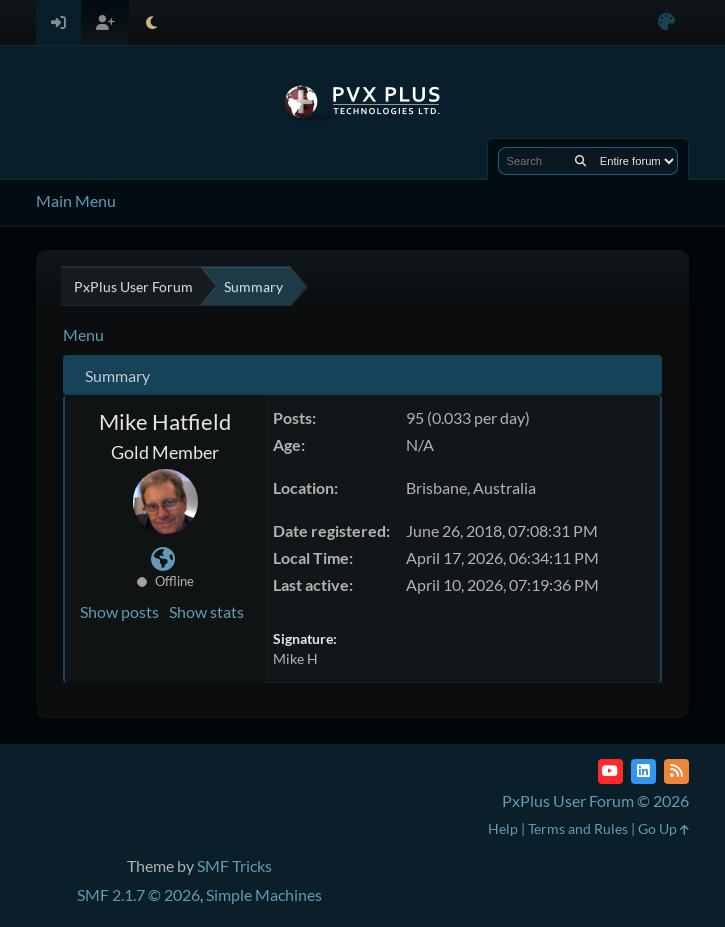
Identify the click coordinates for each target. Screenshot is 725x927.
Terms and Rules (578, 828)
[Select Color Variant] (666, 22)
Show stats (206, 611)
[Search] (580, 161)
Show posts (119, 611)
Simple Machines (264, 894)
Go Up (663, 828)
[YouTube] (610, 771)
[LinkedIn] (643, 771)
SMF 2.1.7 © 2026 (138, 894)
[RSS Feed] (676, 771)
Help (503, 828)
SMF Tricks (234, 865)
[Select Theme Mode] (151, 22)
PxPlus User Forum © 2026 (595, 800)
